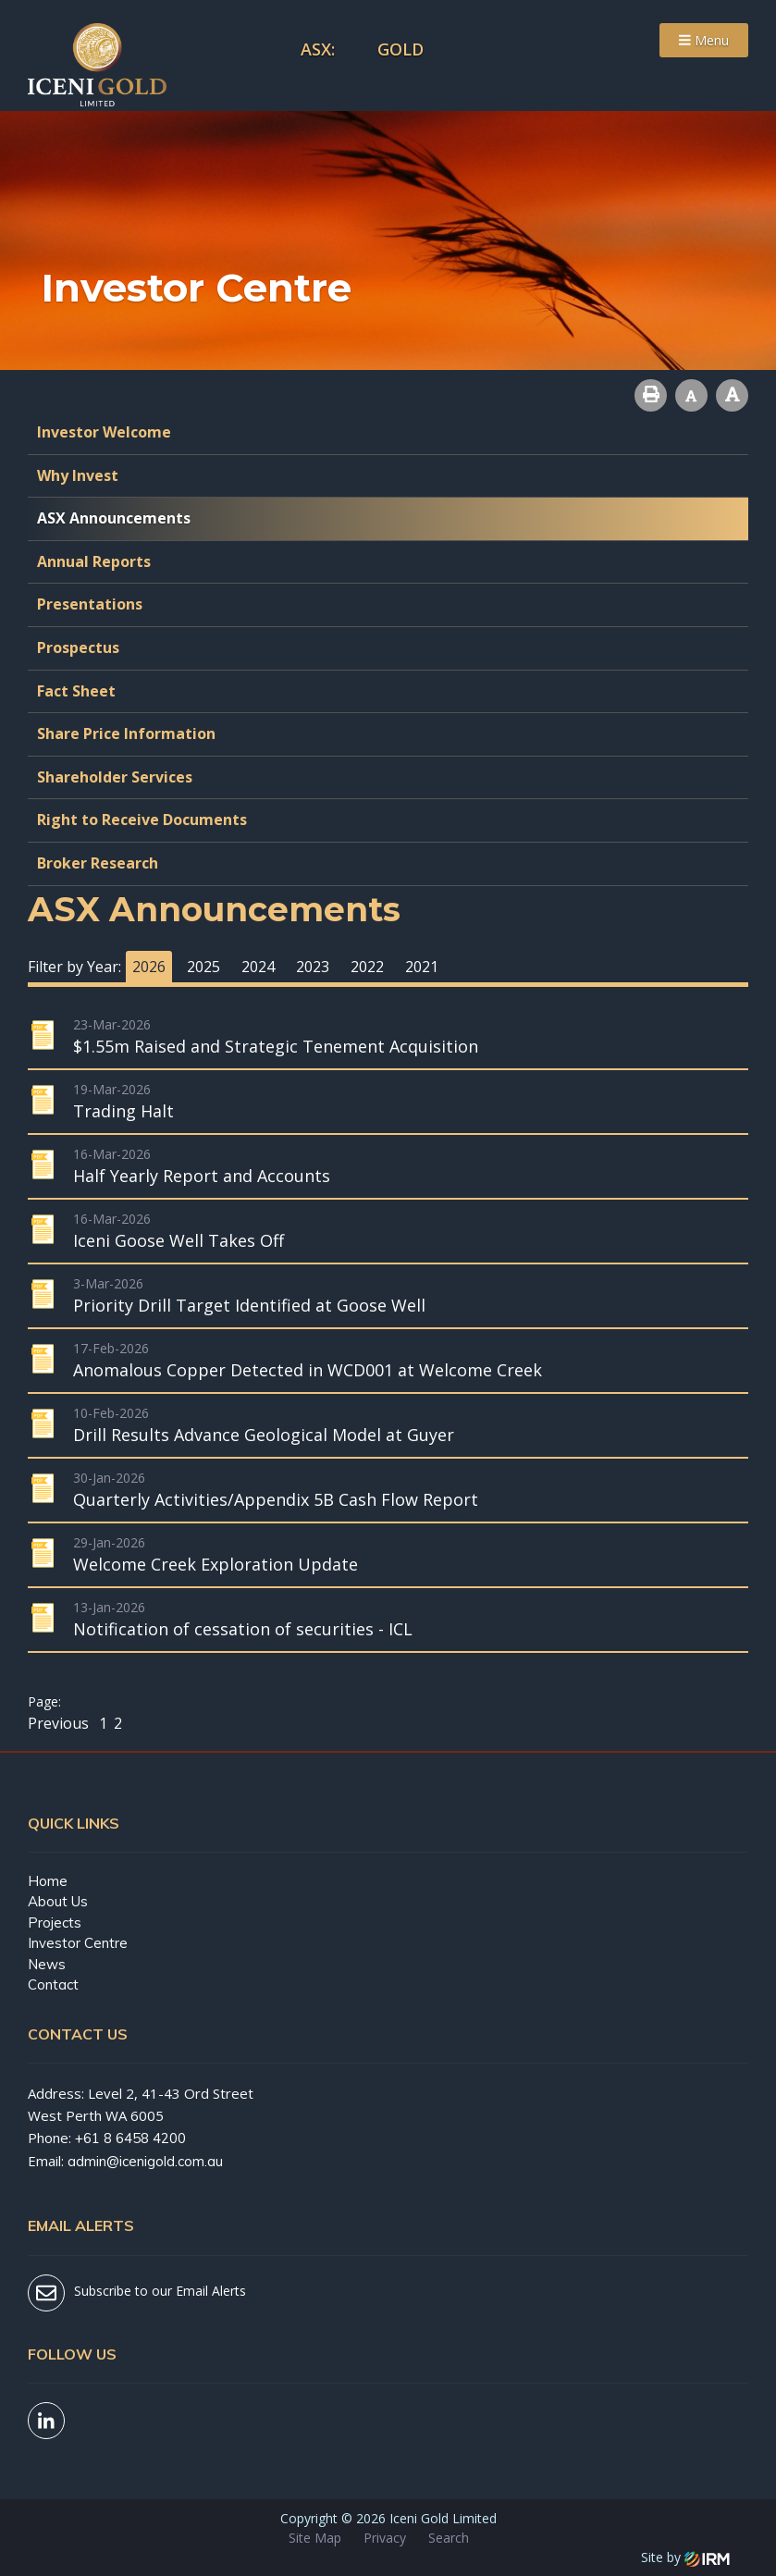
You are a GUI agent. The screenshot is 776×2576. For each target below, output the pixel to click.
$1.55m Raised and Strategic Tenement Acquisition (275, 1046)
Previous (60, 1723)
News (47, 1964)
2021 (421, 966)
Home (48, 1881)
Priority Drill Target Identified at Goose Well (249, 1305)
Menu (704, 40)
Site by (685, 2557)
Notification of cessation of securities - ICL (243, 1629)
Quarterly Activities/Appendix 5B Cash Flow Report (275, 1499)
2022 (367, 966)
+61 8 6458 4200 (130, 2138)
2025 (203, 966)
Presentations (89, 604)
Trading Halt (123, 1111)
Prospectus (78, 647)
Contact (53, 1984)
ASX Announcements (114, 518)
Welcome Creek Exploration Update (215, 1564)
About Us (58, 1901)
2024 (258, 966)
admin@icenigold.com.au (145, 2161)
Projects (54, 1922)
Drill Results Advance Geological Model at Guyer (263, 1435)
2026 (149, 966)
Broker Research (97, 863)
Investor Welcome (104, 432)
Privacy (384, 2537)
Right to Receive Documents (142, 819)
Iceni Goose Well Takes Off (178, 1240)
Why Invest (77, 475)
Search (448, 2537)
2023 (312, 966)
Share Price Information (126, 733)
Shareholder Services (114, 777)
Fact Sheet (76, 691)
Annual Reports (94, 561)
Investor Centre (78, 1943)
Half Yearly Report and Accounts (201, 1176)
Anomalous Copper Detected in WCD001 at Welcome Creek (307, 1370)
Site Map (315, 2537)
